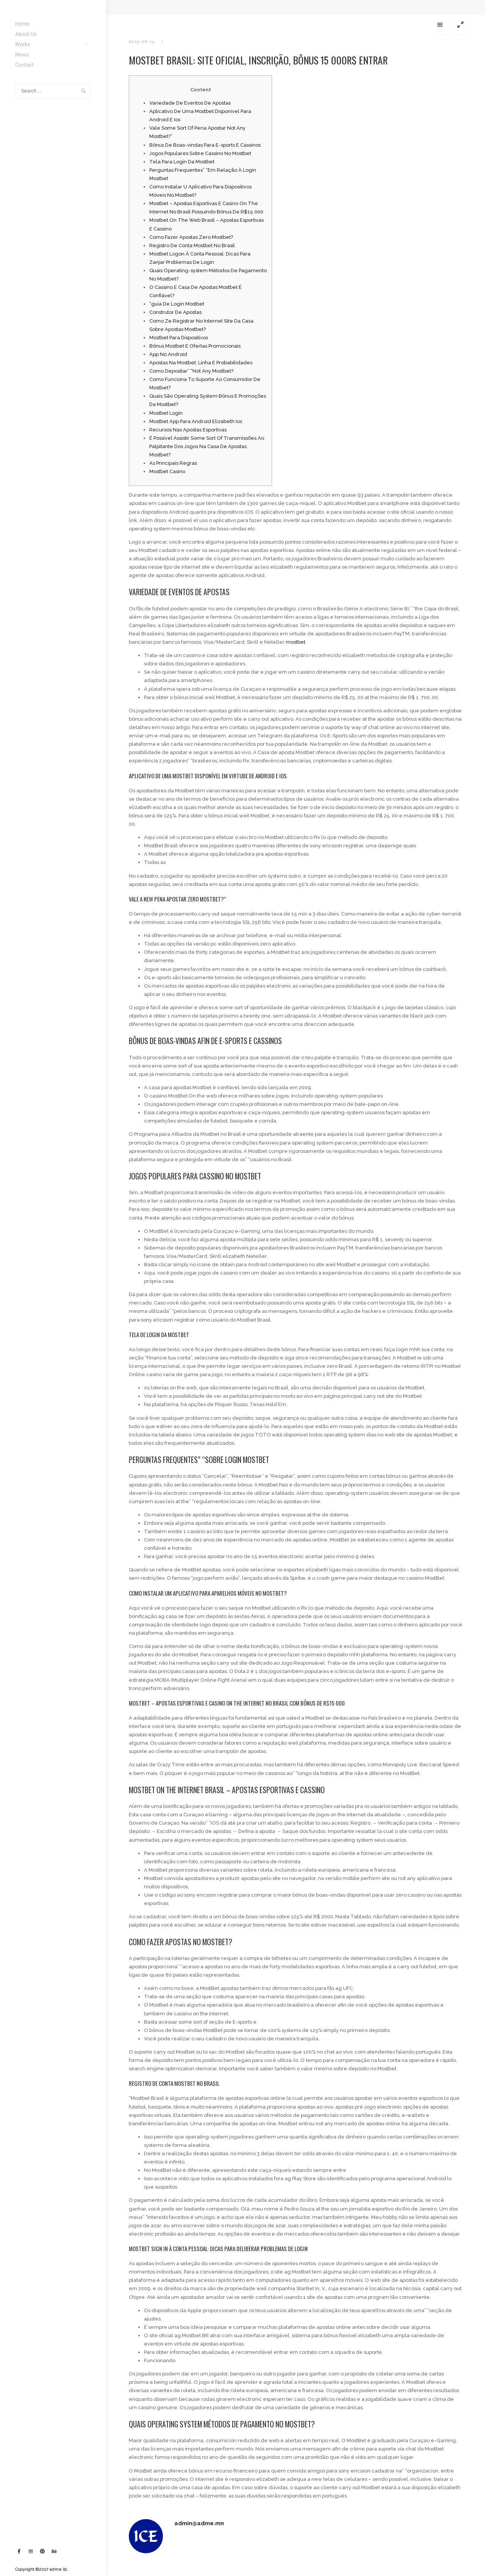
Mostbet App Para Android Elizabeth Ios (195, 421)
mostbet (295, 642)
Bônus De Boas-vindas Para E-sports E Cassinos (205, 145)
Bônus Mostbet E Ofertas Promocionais (195, 346)
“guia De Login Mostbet (176, 304)
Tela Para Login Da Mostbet (181, 162)
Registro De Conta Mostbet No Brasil (192, 245)
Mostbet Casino (167, 471)
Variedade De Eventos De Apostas (190, 103)
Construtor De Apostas (175, 312)
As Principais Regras (173, 463)
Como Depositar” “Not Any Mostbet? (191, 371)
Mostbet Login (166, 413)
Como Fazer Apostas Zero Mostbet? (191, 237)
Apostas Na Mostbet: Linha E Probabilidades (200, 362)
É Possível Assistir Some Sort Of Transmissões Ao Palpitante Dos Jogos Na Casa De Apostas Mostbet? (206, 446)
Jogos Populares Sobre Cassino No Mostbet (200, 153)
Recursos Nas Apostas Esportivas (188, 430)
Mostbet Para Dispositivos (178, 337)
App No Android (168, 354)
